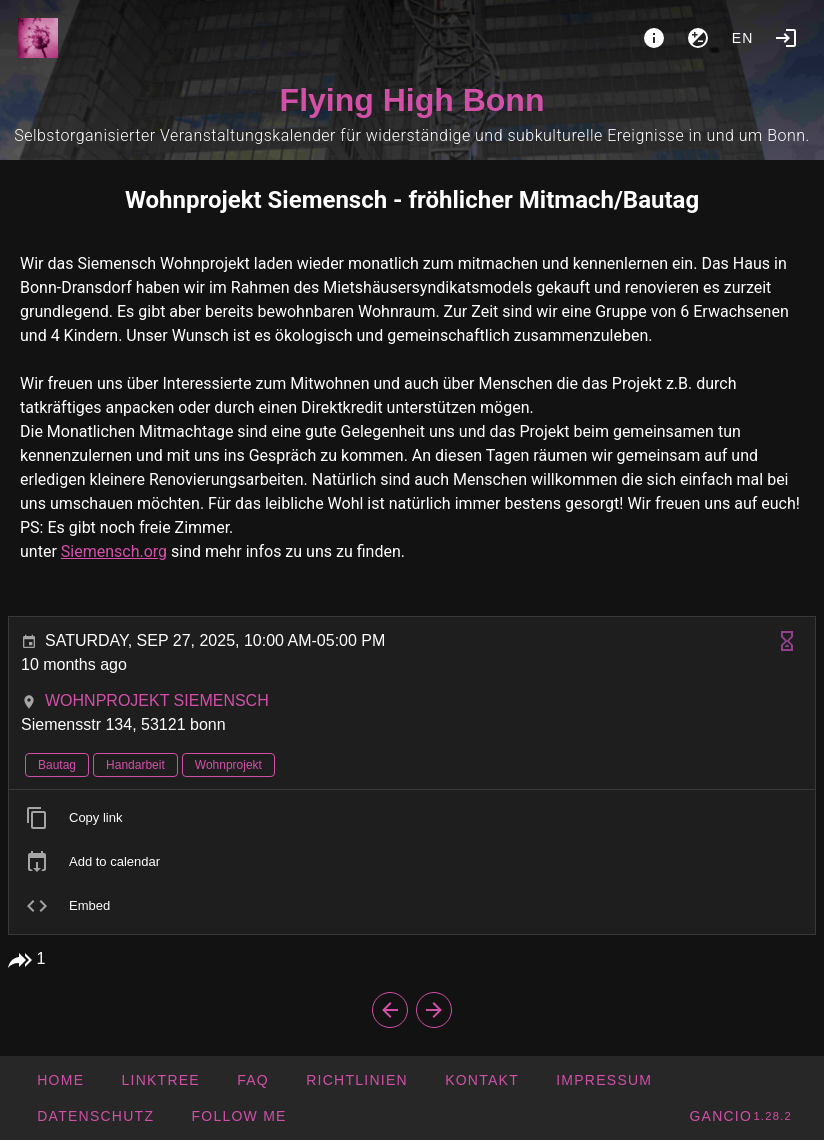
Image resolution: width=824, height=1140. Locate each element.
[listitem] (412, 818)
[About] (654, 38)
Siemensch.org (114, 551)
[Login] (786, 38)
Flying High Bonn (412, 100)
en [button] (743, 38)
